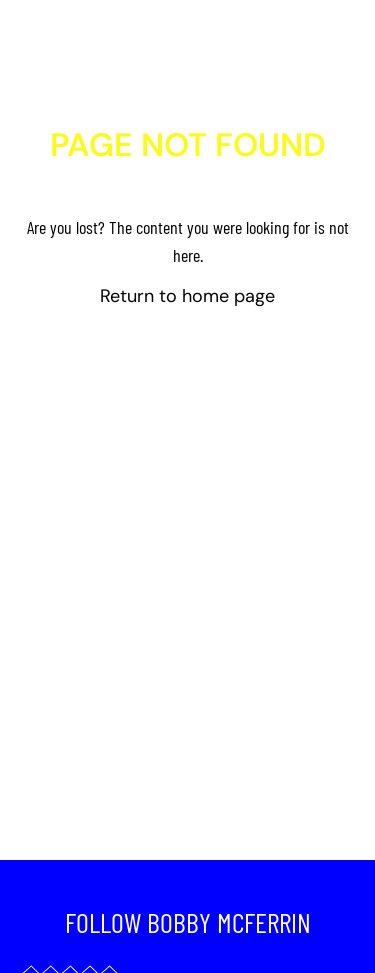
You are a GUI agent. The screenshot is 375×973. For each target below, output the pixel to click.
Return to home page (187, 296)
